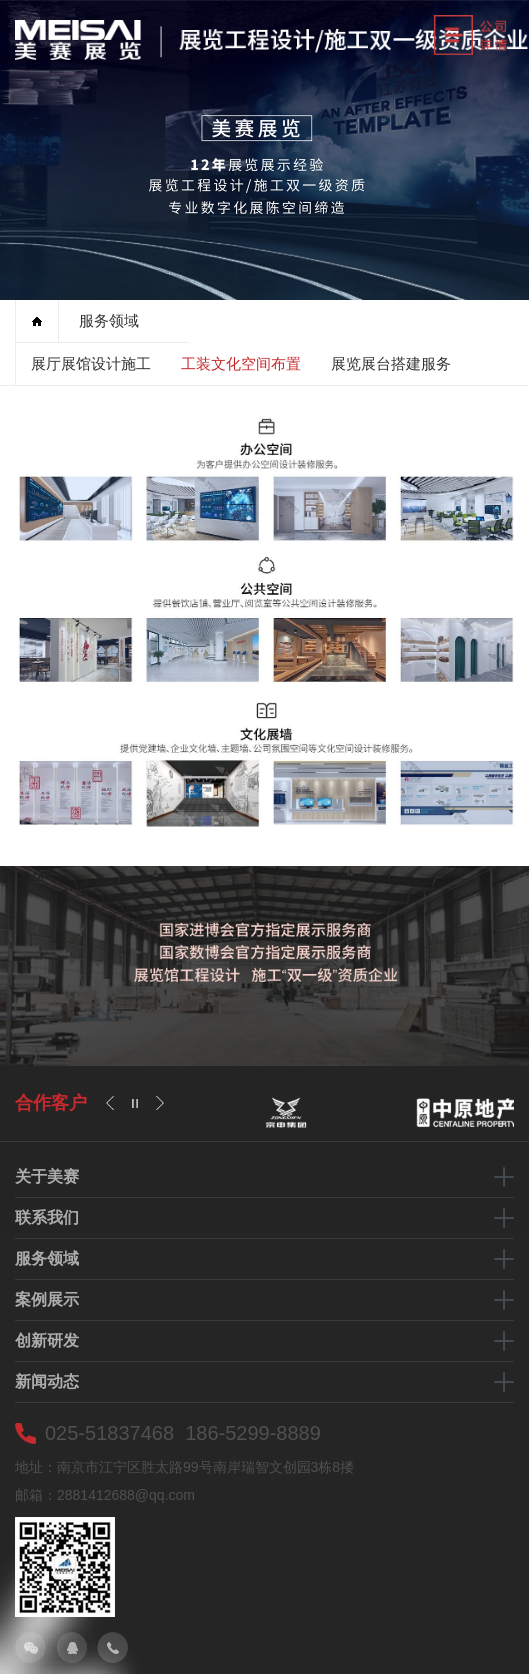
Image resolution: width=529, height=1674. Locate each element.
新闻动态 (47, 1381)
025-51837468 (109, 1433)
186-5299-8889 (253, 1433)
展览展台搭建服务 (391, 363)
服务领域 (109, 320)
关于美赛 (47, 1176)
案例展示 (47, 1299)
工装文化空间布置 (241, 363)
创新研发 (47, 1340)
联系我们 (47, 1217)
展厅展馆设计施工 (91, 363)
